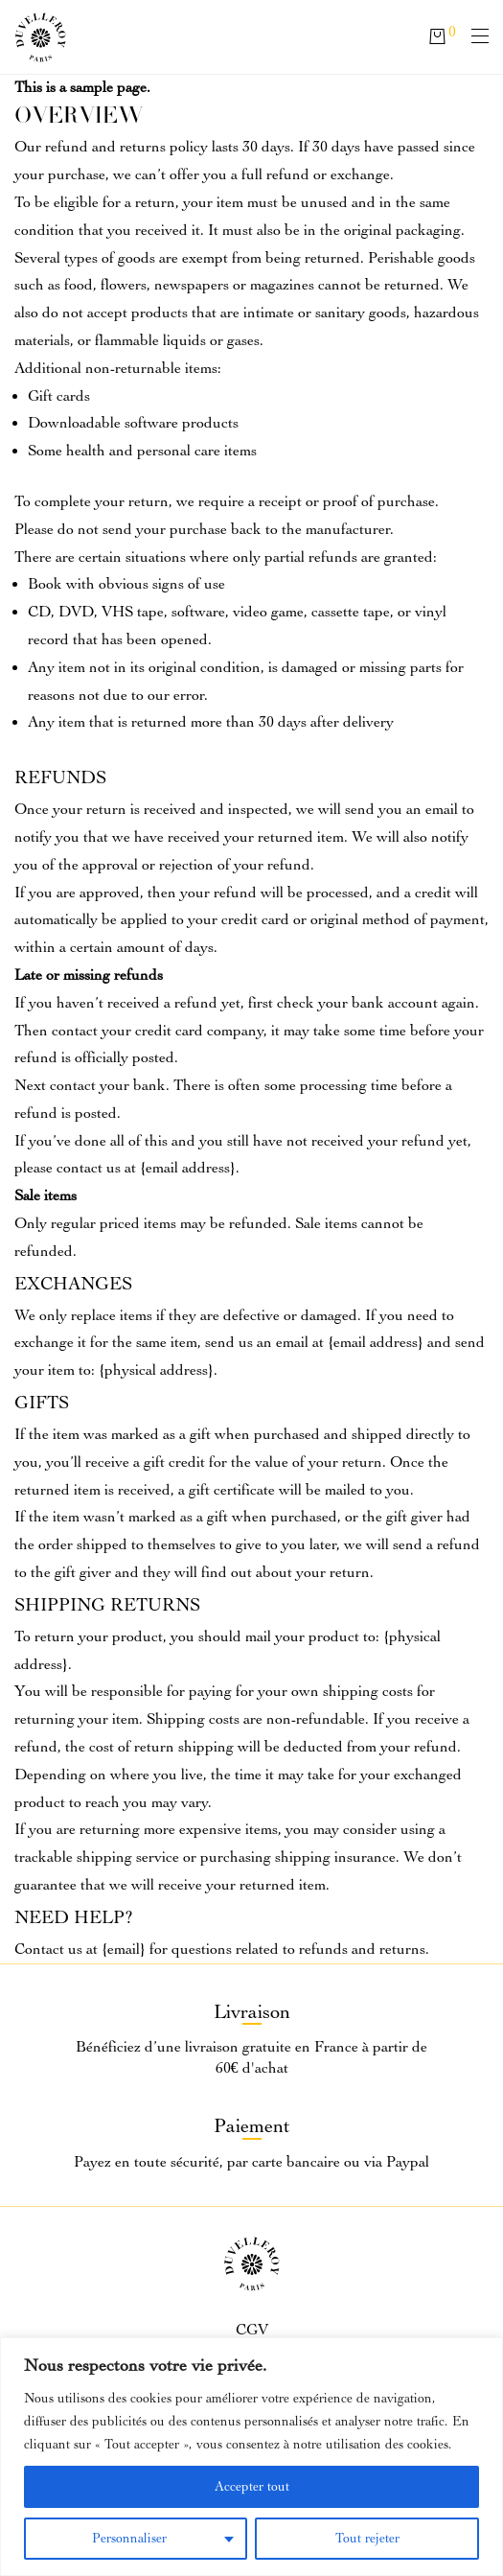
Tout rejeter (367, 2538)
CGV (252, 2329)
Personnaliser (129, 2538)
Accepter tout (252, 2486)
